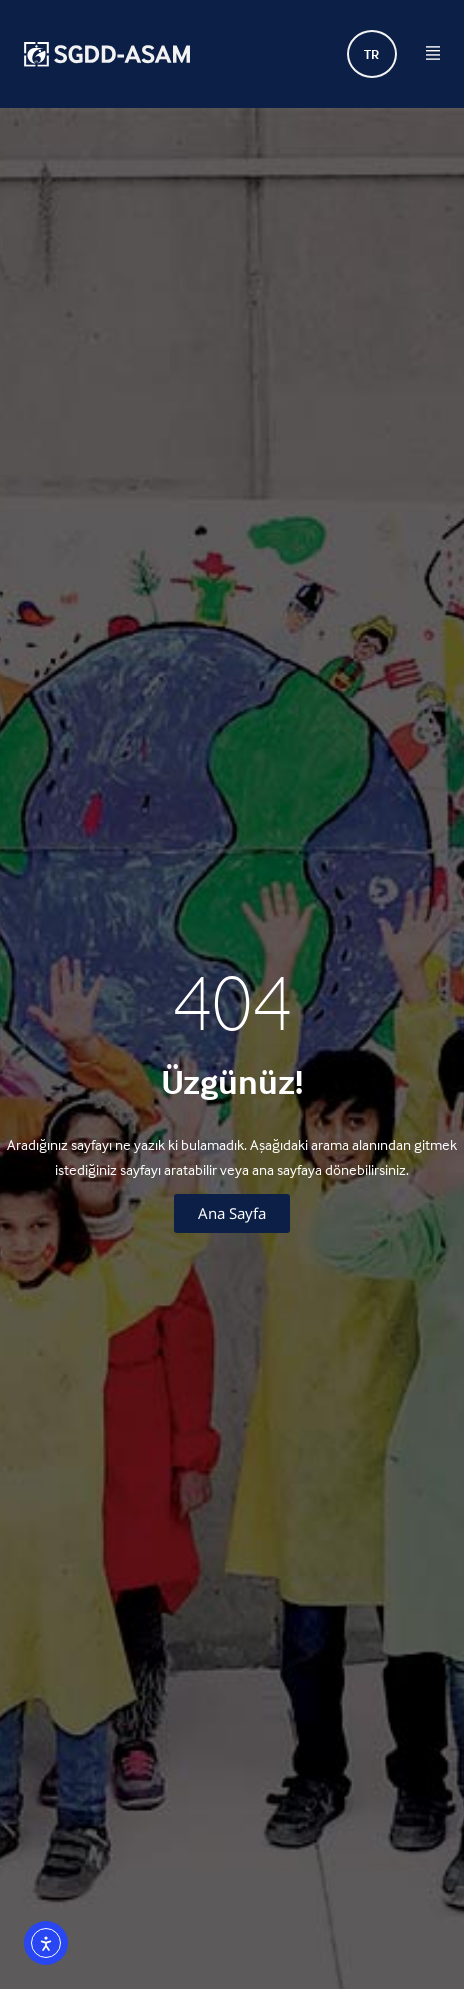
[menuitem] (372, 54)
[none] (372, 54)
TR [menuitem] (371, 54)
